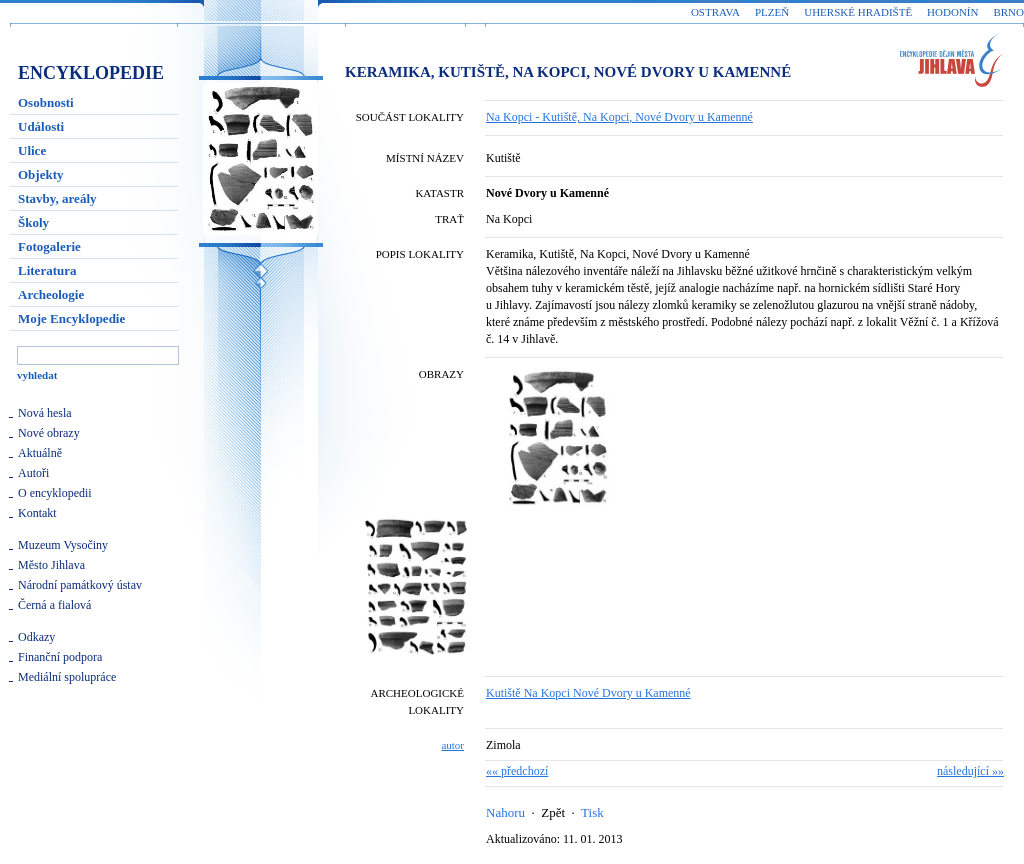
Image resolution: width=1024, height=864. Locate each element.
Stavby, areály (57, 198)
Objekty (41, 174)
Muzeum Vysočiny (63, 545)
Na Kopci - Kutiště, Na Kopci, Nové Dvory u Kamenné (619, 117)
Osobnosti (46, 102)
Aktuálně (40, 453)
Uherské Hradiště (858, 12)
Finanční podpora (60, 657)
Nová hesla (45, 413)
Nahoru (505, 812)
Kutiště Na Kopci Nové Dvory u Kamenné (588, 693)
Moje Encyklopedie (71, 318)
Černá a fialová (54, 605)
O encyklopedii (55, 493)
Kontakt (37, 513)
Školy (33, 222)
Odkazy (36, 637)
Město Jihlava (51, 565)
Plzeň (772, 12)
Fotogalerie (49, 246)
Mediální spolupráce (67, 677)
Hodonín (952, 12)
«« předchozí (517, 771)
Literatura (47, 270)
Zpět (553, 812)
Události (41, 126)
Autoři (33, 473)
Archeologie (51, 294)
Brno (1008, 12)
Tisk (592, 812)
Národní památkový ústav (80, 585)
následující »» (970, 771)
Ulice (32, 150)
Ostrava (715, 12)
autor (452, 745)
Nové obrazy (49, 433)
